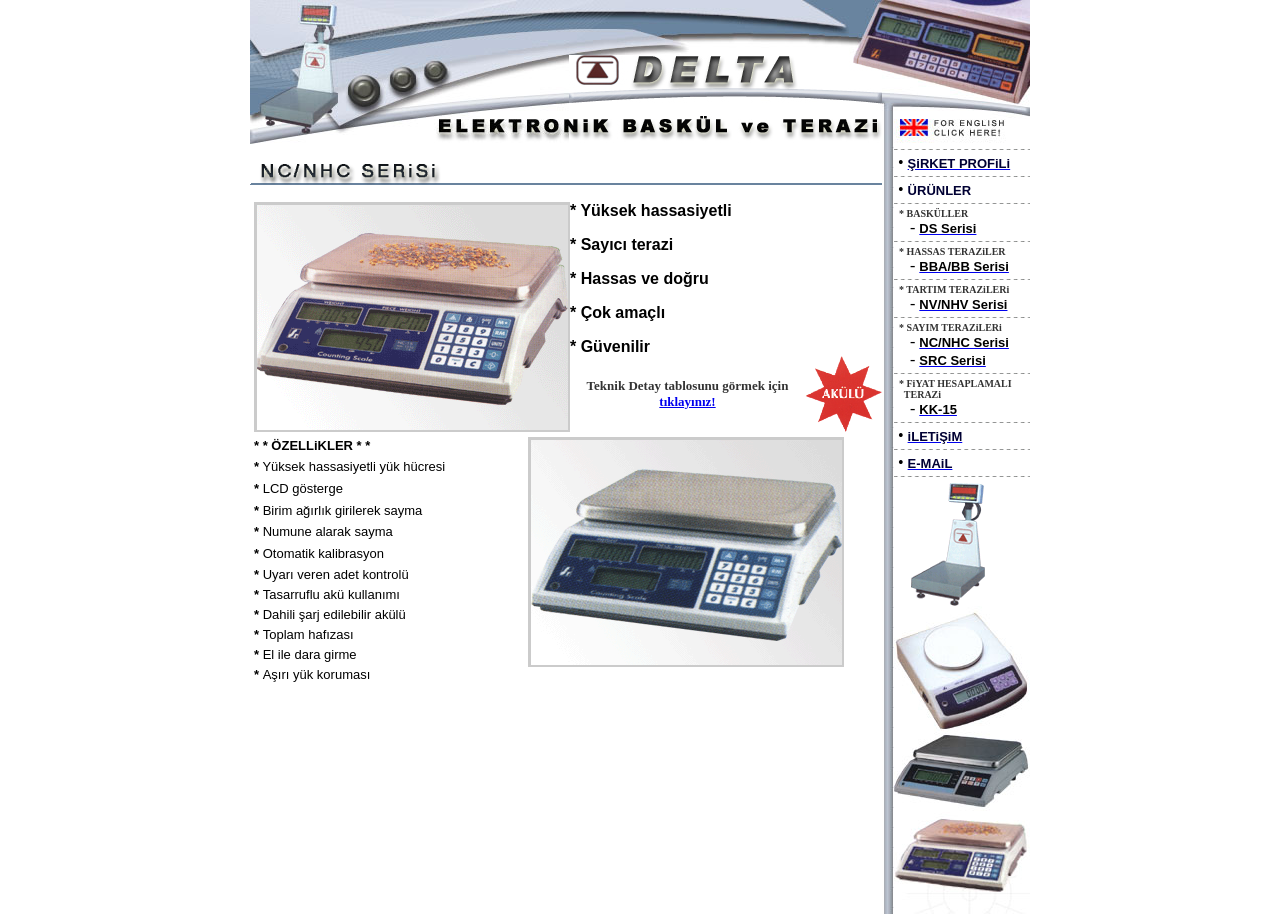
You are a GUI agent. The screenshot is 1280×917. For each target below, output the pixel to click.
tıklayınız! (687, 401)
